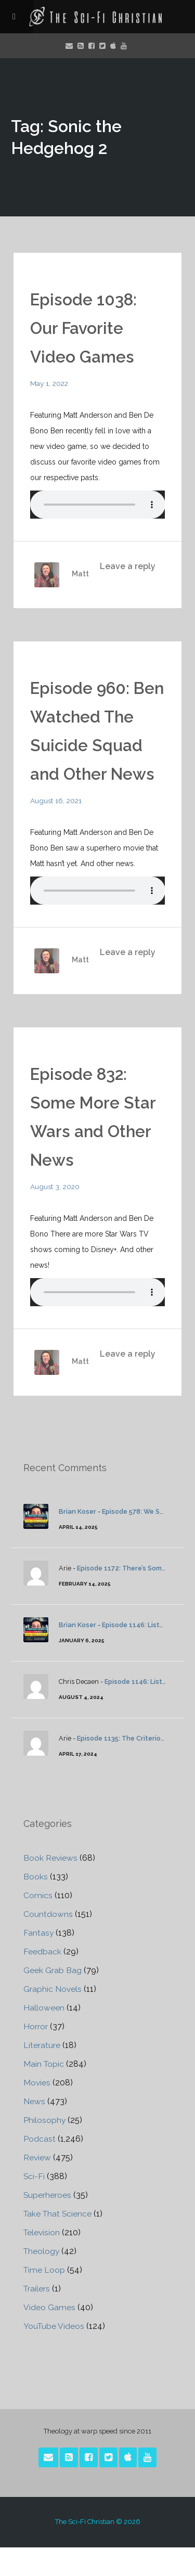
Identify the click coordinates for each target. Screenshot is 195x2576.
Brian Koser (77, 1540)
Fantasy (38, 1961)
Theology (42, 2280)
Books (35, 1905)
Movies (37, 2111)
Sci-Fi (34, 2205)
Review (37, 2186)
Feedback (42, 1980)
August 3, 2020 (55, 1215)
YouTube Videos (54, 2355)
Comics (38, 1924)
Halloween (43, 2036)
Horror (35, 2055)
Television (42, 2261)
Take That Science (58, 2242)
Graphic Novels (52, 2018)
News (34, 2130)
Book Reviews (50, 1886)
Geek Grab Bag (52, 1999)
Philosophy (44, 2149)
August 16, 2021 (56, 829)
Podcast (39, 2167)
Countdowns (48, 1943)
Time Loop (44, 2298)
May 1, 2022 (50, 383)
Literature (41, 2074)
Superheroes (47, 2224)
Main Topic (44, 2092)
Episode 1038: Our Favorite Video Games (84, 328)
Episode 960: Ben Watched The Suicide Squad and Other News (96, 745)
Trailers (37, 2317)
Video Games (49, 2336)
